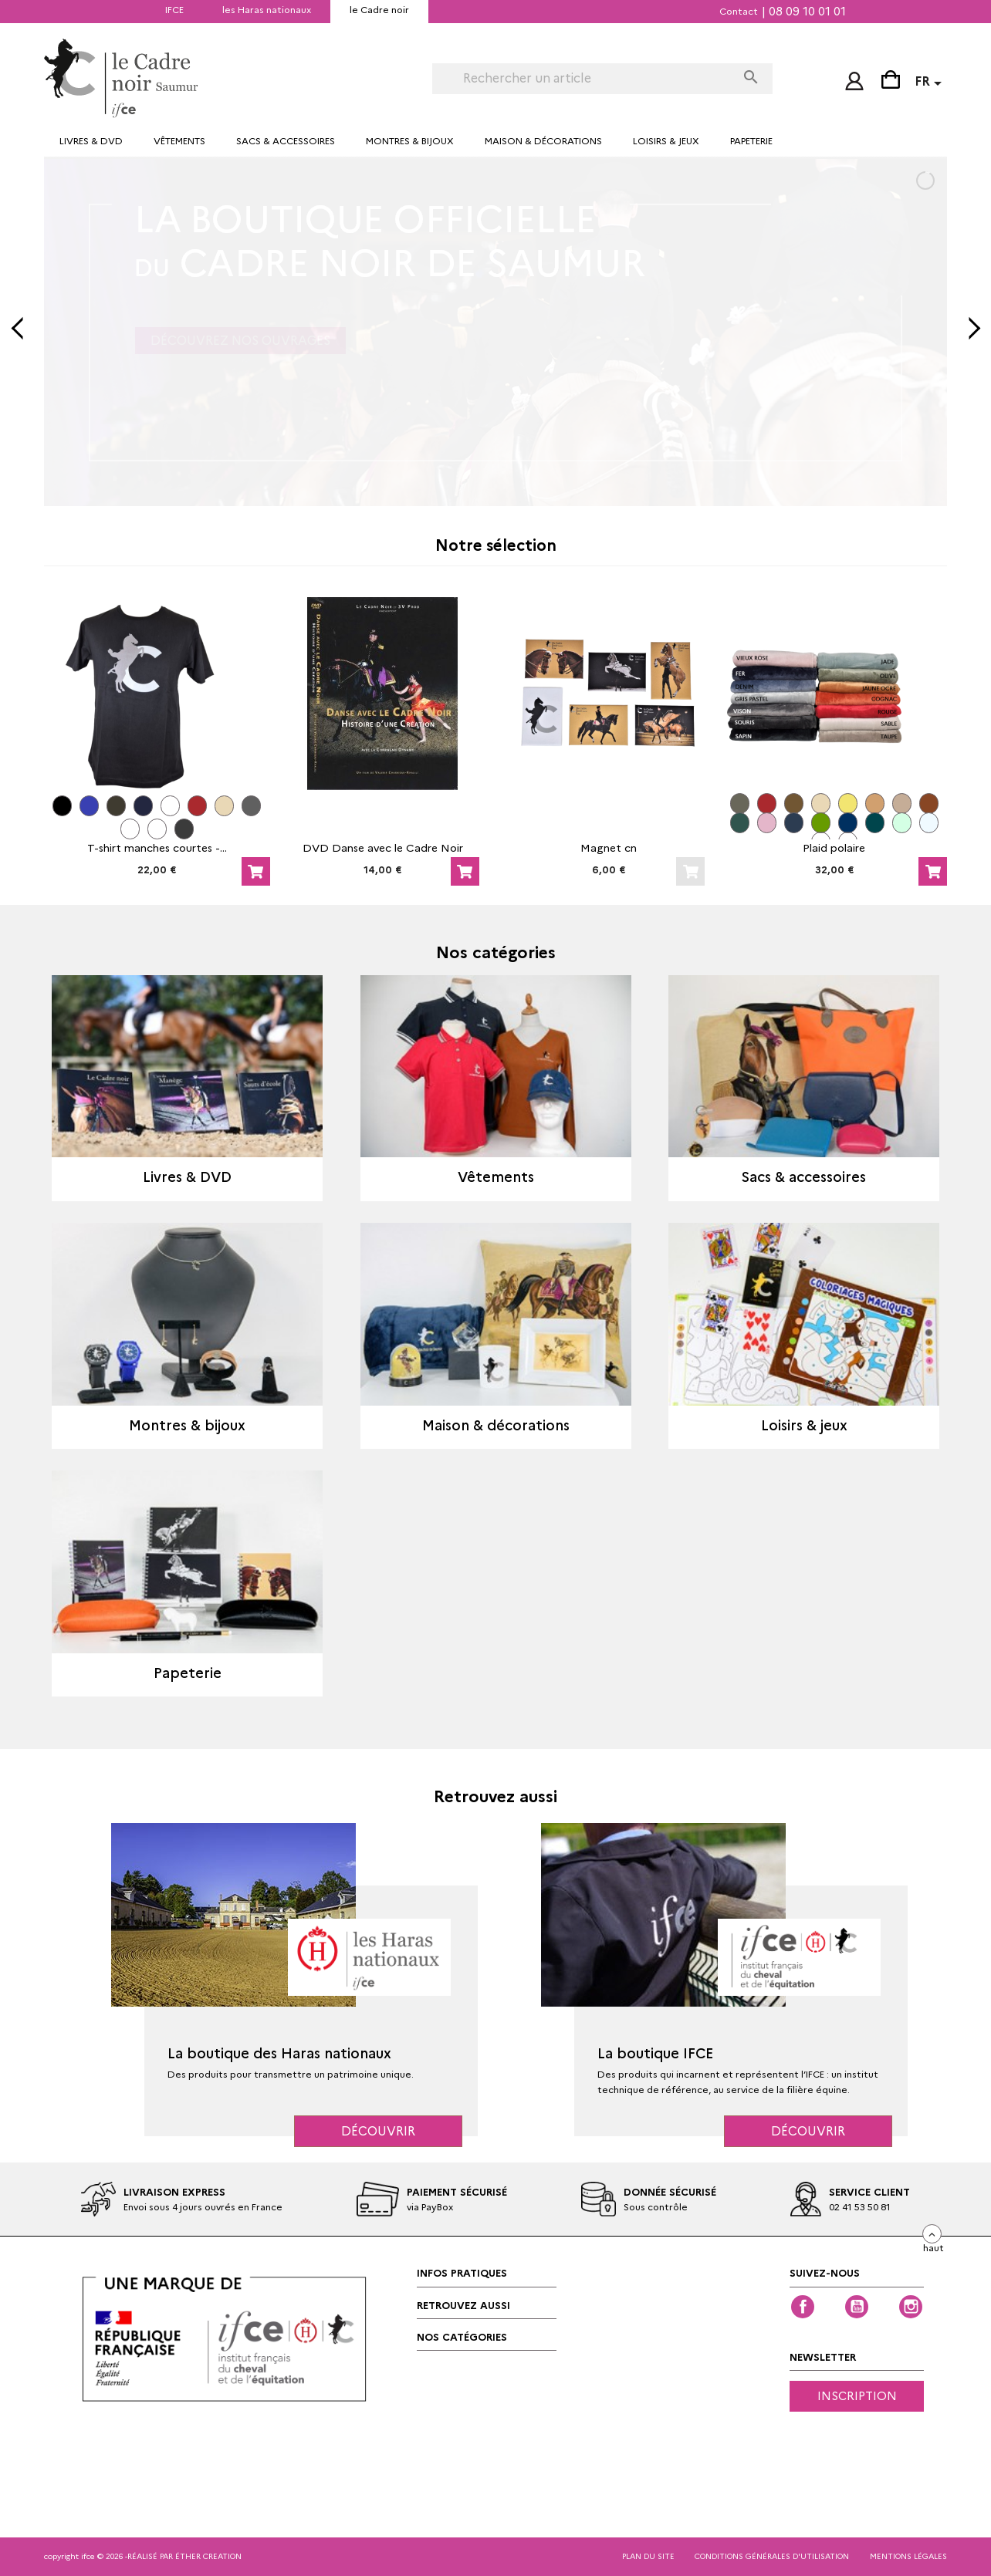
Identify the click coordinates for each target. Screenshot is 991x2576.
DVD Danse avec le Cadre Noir (383, 848)
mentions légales (908, 2556)
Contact (738, 11)
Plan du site (648, 2556)
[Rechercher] (584, 78)
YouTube (856, 2306)
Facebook (802, 2306)
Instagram (910, 2306)
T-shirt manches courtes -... (157, 848)
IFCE (174, 9)
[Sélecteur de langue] (931, 83)
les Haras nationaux (266, 9)
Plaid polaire (834, 848)
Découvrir (378, 2131)
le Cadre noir (379, 9)
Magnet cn (608, 848)
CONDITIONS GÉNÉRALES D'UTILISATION (772, 2556)
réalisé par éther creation (184, 2556)
